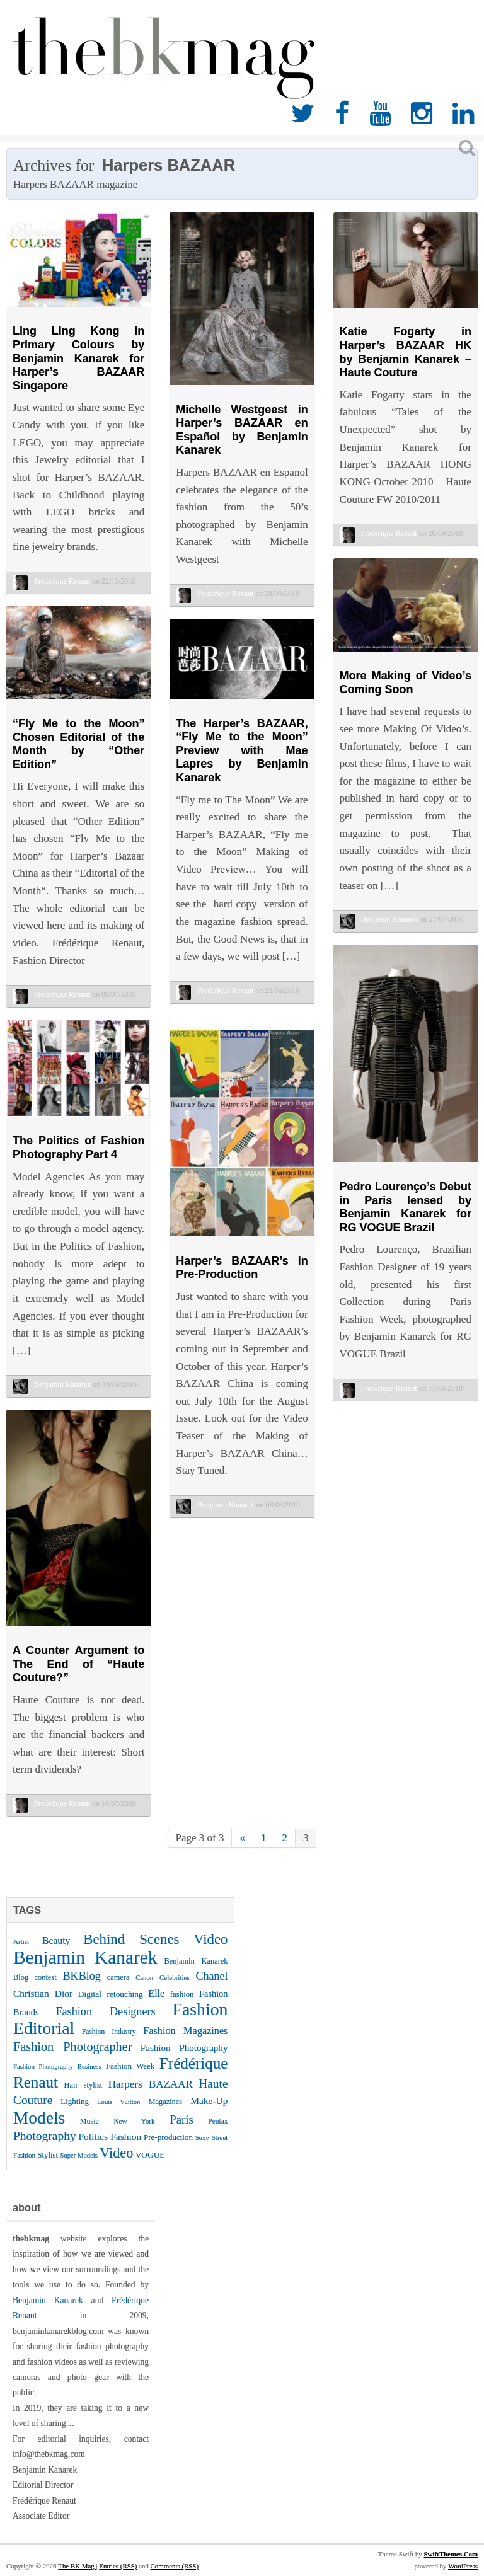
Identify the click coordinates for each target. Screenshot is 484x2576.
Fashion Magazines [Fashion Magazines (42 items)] (185, 2031)
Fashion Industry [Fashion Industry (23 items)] (108, 2031)
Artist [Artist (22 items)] (21, 1941)
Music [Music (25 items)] (89, 2121)
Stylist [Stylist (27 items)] (47, 2155)
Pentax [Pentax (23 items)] (218, 2121)
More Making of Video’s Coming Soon (405, 682)
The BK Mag (77, 2566)
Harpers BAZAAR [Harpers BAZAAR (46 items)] (150, 2084)
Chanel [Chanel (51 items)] (212, 1976)
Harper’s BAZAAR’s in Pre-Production (242, 1268)
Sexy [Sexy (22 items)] (202, 2137)
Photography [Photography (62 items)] (44, 2135)
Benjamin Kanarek (48, 2300)
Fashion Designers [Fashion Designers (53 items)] (105, 2011)
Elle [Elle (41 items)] (156, 1993)
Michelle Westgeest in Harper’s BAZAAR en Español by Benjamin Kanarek (242, 430)
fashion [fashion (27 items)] (182, 1994)
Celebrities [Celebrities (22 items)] (174, 1977)
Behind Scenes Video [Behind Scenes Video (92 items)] (155, 1939)
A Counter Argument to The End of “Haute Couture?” (78, 1664)
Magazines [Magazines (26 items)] (165, 2101)
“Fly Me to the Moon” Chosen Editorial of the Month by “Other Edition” (78, 744)
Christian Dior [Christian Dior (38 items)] (42, 1993)
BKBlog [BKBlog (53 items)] (81, 1976)
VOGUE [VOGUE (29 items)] (150, 2154)
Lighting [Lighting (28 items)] (74, 2101)
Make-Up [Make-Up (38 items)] (209, 2100)
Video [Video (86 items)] (116, 2153)
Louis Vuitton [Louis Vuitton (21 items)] (118, 2101)
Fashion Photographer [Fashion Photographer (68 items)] (72, 2047)
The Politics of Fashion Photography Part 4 (78, 1147)
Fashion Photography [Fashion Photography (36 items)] (184, 2048)
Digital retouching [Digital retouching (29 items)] (110, 1994)
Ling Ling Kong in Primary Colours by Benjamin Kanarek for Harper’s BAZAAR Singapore (78, 358)
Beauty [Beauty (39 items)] (56, 1940)
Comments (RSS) (175, 2566)
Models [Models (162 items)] (39, 2117)
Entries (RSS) (118, 2566)
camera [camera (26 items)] (118, 1977)
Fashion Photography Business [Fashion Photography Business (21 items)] (57, 2066)
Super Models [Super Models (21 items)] (79, 2155)
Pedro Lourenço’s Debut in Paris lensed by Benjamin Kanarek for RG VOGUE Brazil (405, 1207)
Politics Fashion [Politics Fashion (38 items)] (110, 2136)
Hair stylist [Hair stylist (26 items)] (83, 2085)
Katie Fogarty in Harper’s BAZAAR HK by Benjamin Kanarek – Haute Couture (405, 352)
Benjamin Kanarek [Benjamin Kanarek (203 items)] (85, 1957)
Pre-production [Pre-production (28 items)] (168, 2137)
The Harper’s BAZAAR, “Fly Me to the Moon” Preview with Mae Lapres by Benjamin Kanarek (242, 750)
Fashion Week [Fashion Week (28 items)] (130, 2066)
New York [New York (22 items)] (134, 2121)
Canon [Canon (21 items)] (144, 1977)
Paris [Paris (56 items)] (181, 2119)
